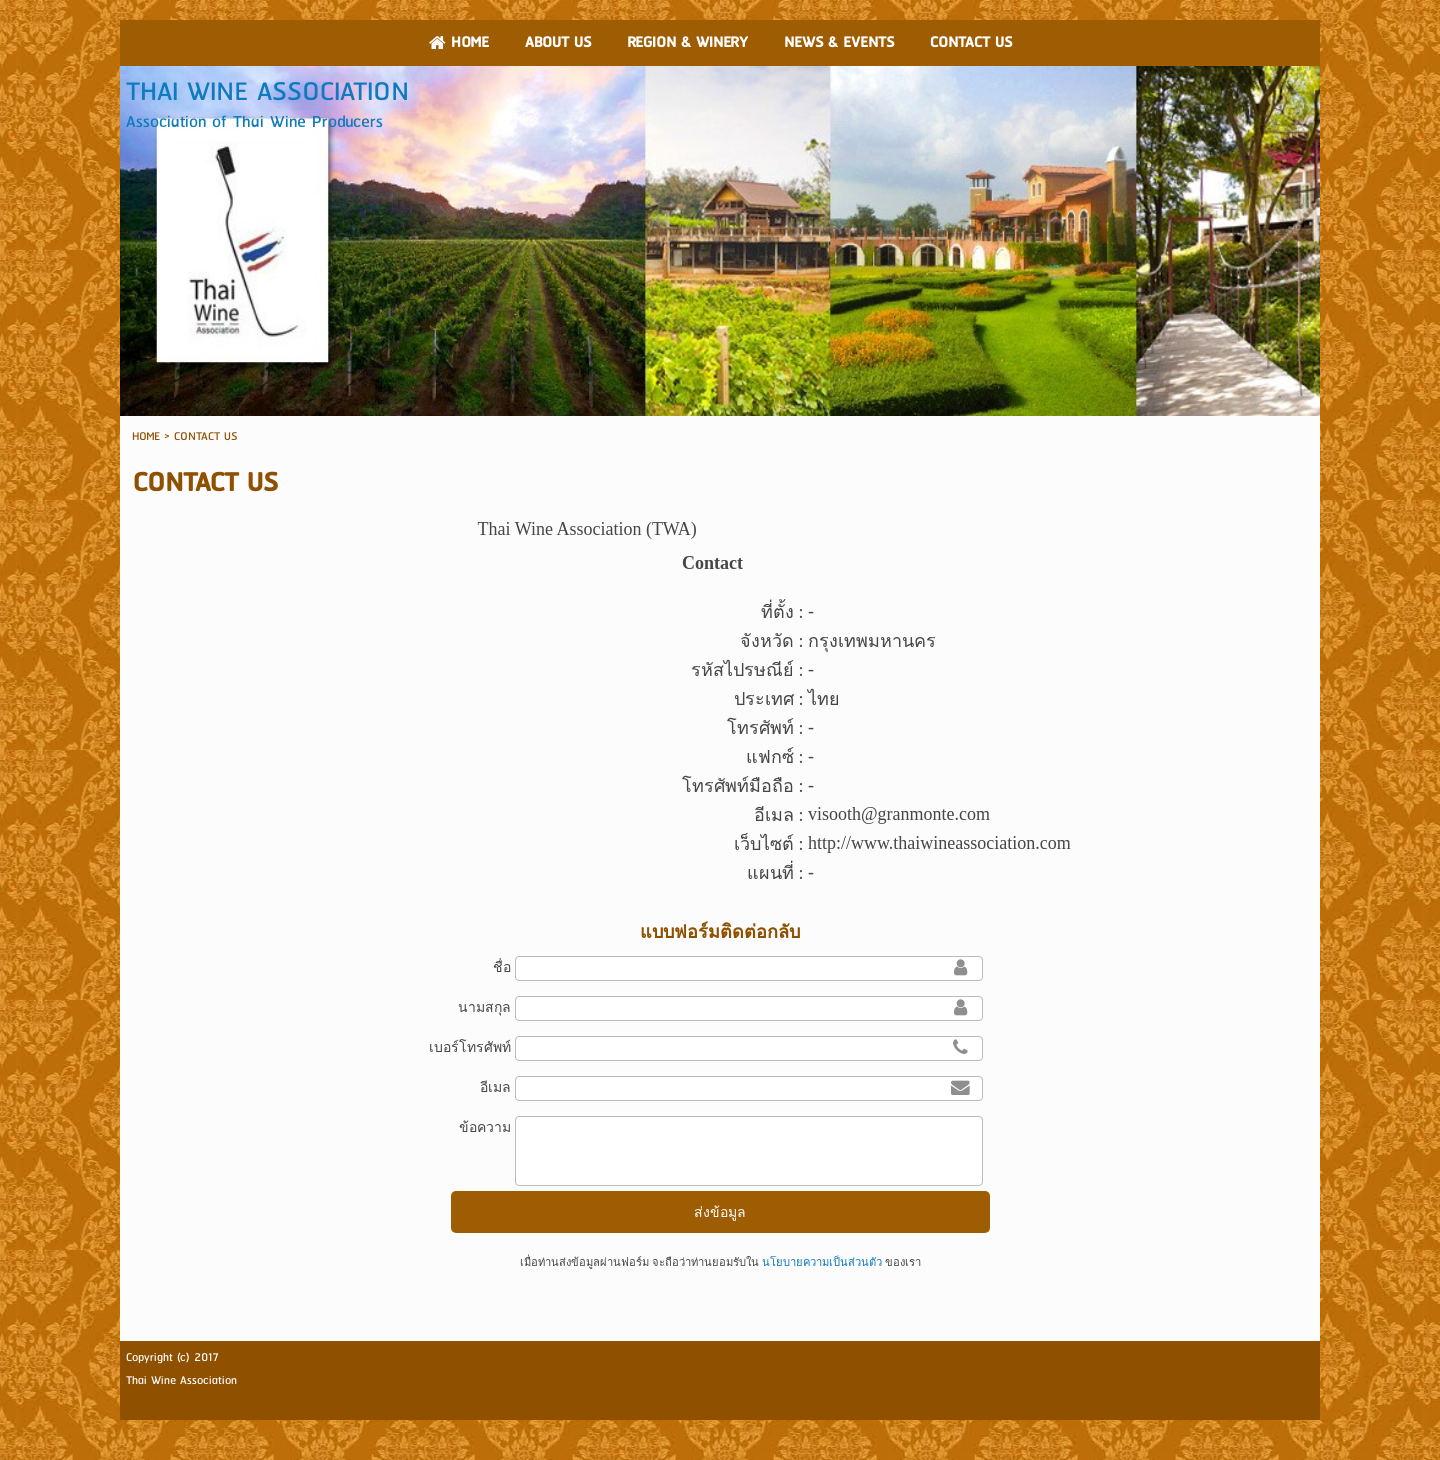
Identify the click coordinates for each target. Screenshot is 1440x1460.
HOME (146, 436)
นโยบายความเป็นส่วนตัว (822, 1262)
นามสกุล (484, 1007)
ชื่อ (502, 967)
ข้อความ (485, 1127)
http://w (836, 843)
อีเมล (495, 1087)
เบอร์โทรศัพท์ (470, 1047)
